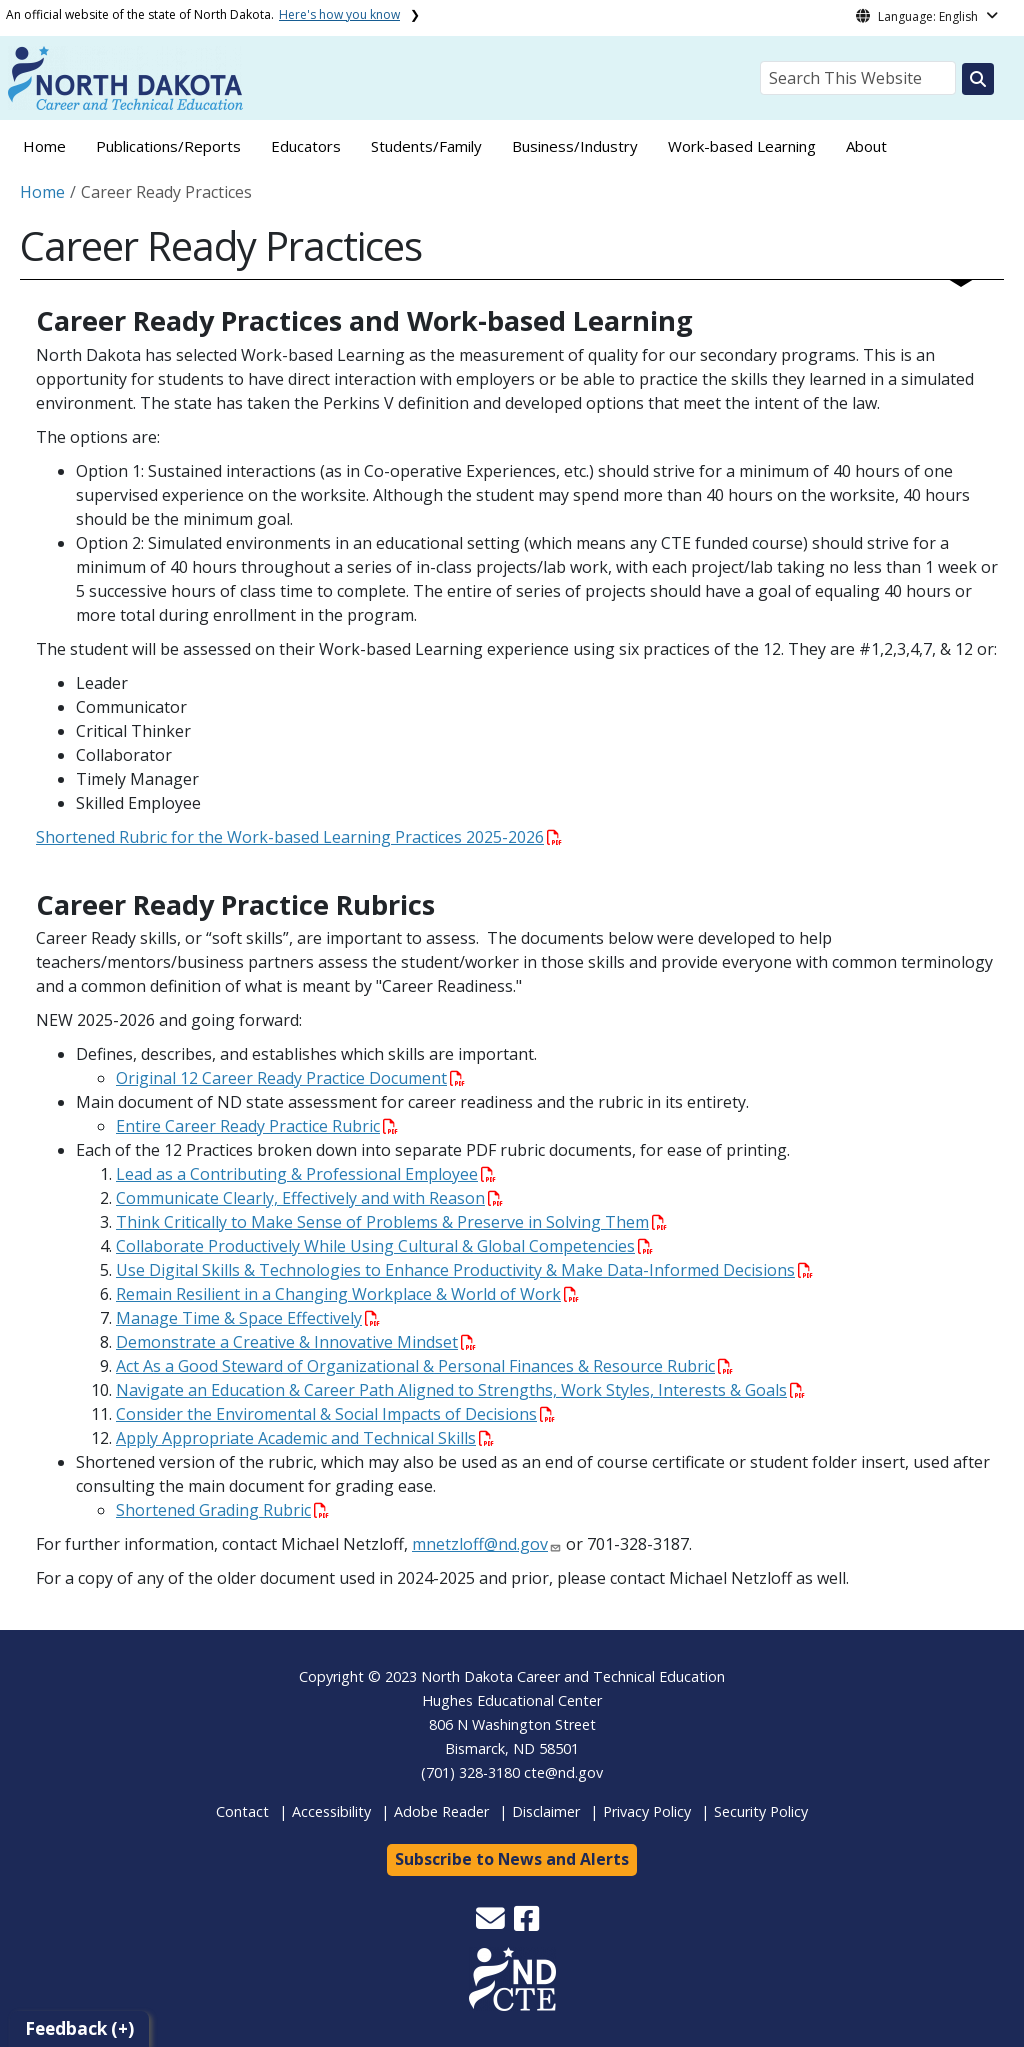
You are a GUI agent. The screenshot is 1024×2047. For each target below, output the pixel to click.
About (866, 146)
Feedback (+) (79, 2028)
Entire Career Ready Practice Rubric (257, 1126)
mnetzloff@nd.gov (480, 1544)
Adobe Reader (441, 1811)
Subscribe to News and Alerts (512, 1859)
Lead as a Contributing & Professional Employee (306, 1174)
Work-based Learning (742, 146)
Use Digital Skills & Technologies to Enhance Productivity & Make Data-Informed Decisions (464, 1270)
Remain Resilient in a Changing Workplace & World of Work (347, 1294)
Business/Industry (575, 146)
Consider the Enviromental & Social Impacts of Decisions (335, 1414)
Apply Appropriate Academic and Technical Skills (305, 1438)
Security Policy (761, 1811)
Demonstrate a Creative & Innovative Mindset (296, 1342)
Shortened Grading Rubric (222, 1510)
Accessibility (331, 1811)
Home (44, 146)
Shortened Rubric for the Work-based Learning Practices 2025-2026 (299, 837)
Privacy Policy (647, 1811)
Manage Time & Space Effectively (248, 1318)
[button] (492, 1923)
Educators (306, 146)
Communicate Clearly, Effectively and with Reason (309, 1198)
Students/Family (426, 146)
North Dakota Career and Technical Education (573, 1676)
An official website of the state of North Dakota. (203, 14)
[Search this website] (978, 79)
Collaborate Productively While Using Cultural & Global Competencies (384, 1246)
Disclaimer (546, 1811)
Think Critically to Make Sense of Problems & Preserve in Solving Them (391, 1222)
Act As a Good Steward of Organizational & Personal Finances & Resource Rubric (424, 1366)
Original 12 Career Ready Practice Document (290, 1078)
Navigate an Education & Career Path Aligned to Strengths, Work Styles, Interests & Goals (460, 1390)
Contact (242, 1811)
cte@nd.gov (563, 1772)
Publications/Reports (168, 146)
